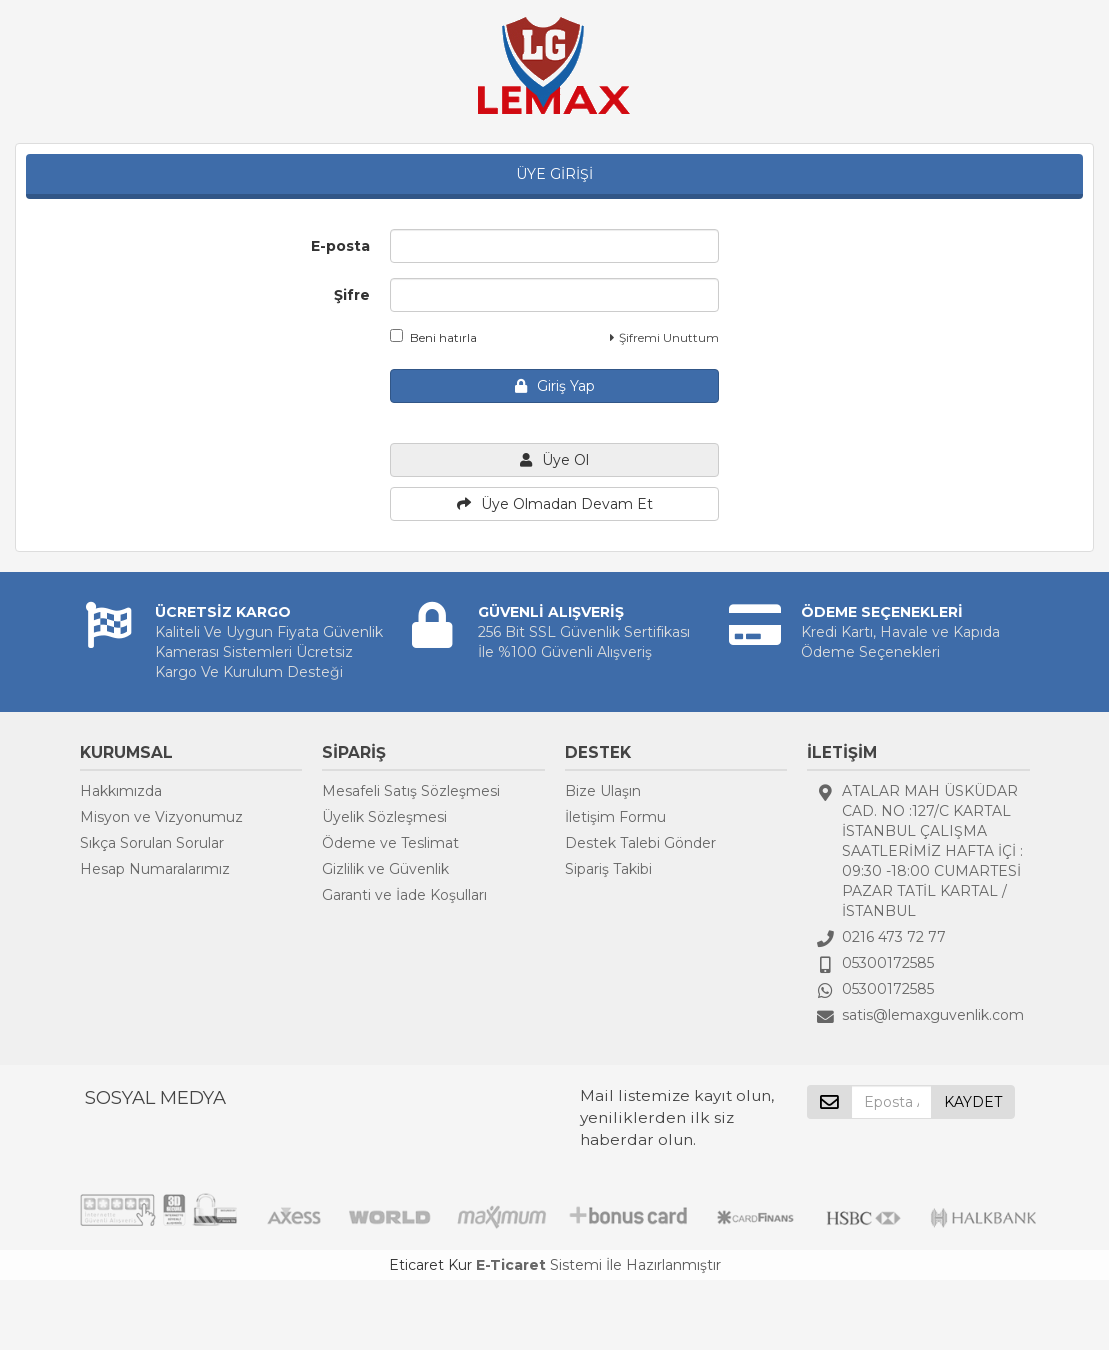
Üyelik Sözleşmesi (384, 817)
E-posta (340, 246)
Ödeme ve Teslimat (390, 843)
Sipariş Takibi (608, 869)
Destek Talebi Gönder (640, 843)
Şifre (352, 295)
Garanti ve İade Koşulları (404, 895)
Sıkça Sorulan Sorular (152, 843)
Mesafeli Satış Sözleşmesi (411, 791)
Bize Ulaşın (603, 791)
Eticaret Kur (430, 1265)
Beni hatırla (433, 337)
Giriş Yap (555, 386)
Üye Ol (554, 460)
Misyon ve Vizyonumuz (161, 817)
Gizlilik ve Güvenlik (385, 869)
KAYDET (973, 1102)
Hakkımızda (121, 791)
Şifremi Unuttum (664, 337)
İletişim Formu (615, 817)
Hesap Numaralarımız (155, 869)
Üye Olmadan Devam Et (555, 504)
